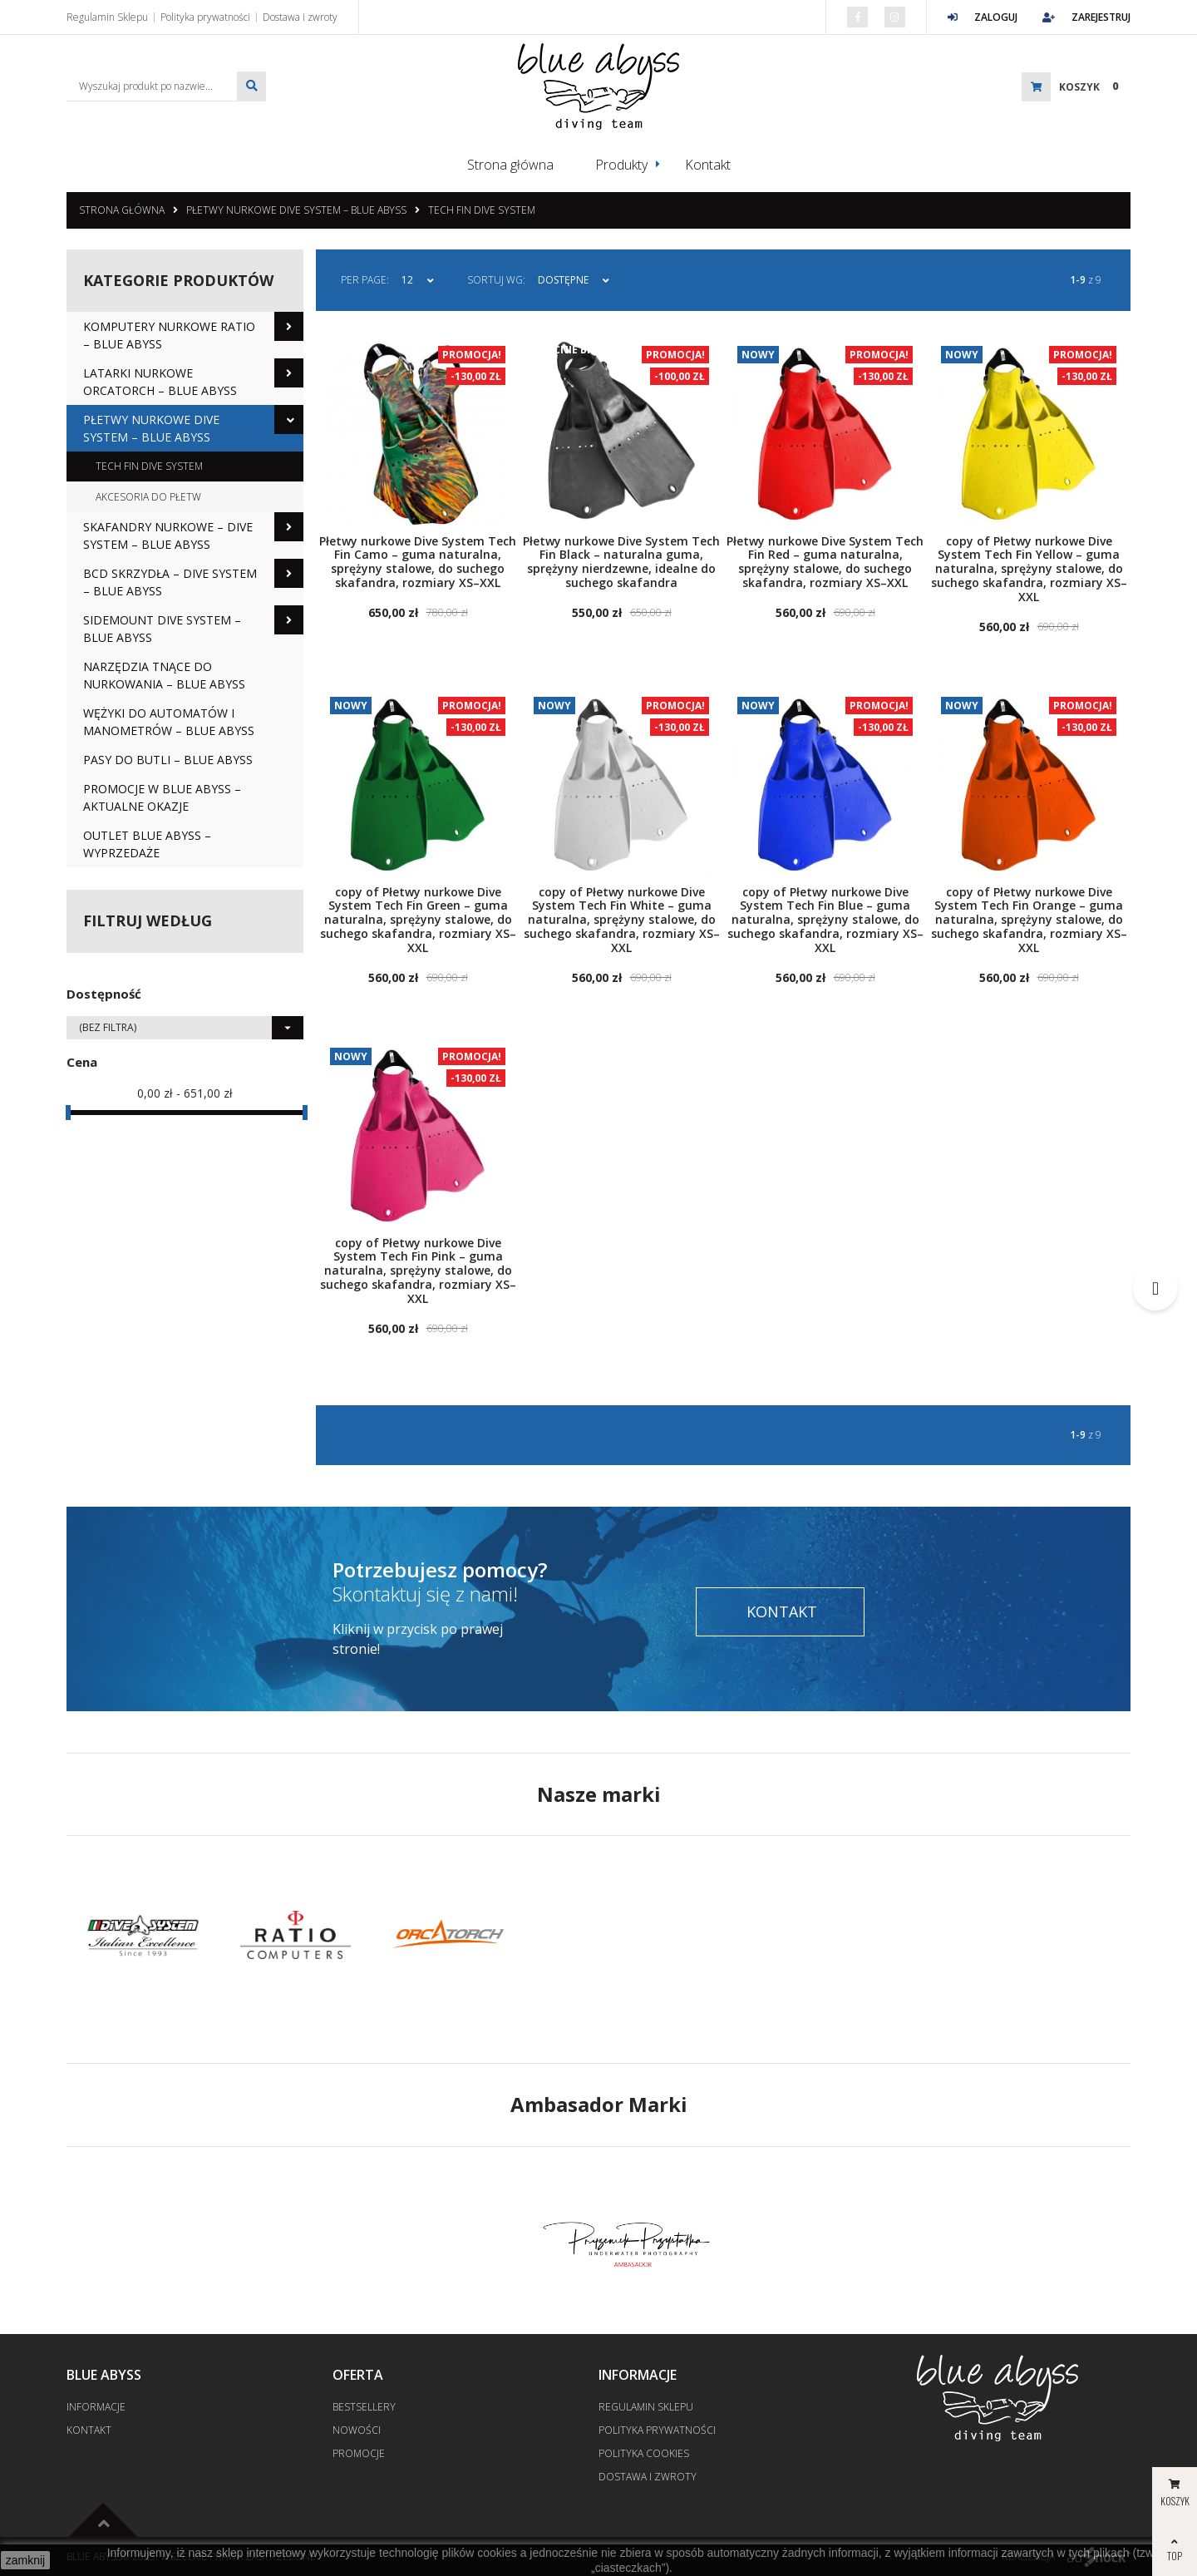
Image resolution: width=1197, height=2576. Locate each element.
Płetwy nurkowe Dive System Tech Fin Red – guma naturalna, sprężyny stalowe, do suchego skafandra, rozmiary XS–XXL (825, 561)
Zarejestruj (1086, 17)
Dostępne (563, 279)
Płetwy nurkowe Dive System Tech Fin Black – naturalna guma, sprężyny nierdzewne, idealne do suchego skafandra (621, 561)
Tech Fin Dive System (481, 209)
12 (407, 279)
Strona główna (510, 164)
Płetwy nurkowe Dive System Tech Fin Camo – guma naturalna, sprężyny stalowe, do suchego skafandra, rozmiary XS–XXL (417, 561)
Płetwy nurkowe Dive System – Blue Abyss (296, 209)
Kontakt (708, 164)
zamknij (25, 2560)
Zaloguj (982, 17)
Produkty (621, 164)
